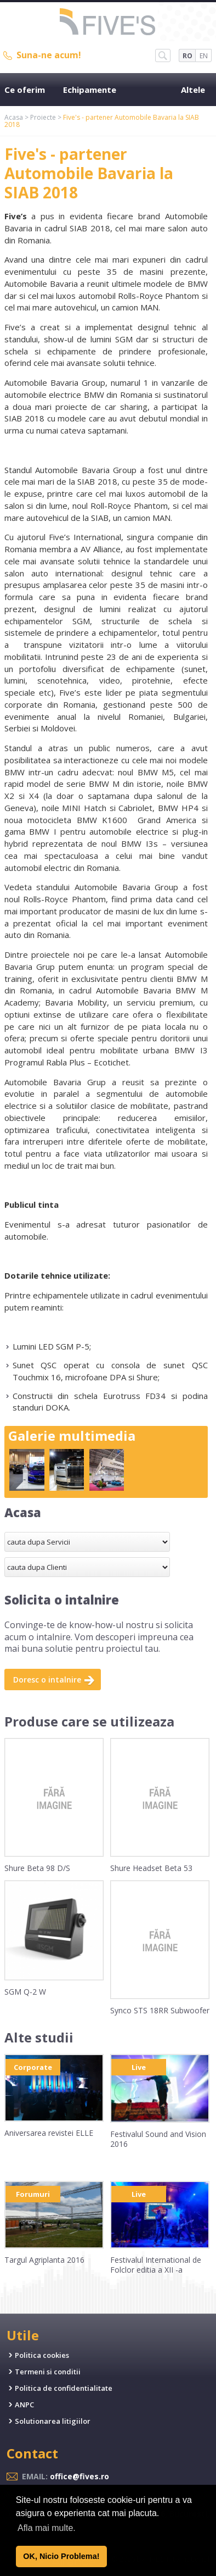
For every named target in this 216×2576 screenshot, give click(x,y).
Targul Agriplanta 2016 (44, 2260)
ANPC (24, 2405)
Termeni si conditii (48, 2372)
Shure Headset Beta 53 (151, 1868)
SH (162, 55)
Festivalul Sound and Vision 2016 (158, 2139)
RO (187, 55)
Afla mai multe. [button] (47, 2528)
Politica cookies (42, 2355)
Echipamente (89, 89)
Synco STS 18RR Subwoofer (159, 2010)
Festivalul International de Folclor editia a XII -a (155, 2265)
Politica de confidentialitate (63, 2388)
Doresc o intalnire (47, 1679)
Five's (108, 22)
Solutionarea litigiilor (52, 2421)
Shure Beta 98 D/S (37, 1868)
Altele (193, 89)
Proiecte (43, 117)
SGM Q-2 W (25, 1991)
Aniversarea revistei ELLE (48, 2133)
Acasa (13, 117)
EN (204, 55)
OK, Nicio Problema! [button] (61, 2556)
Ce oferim (24, 89)
